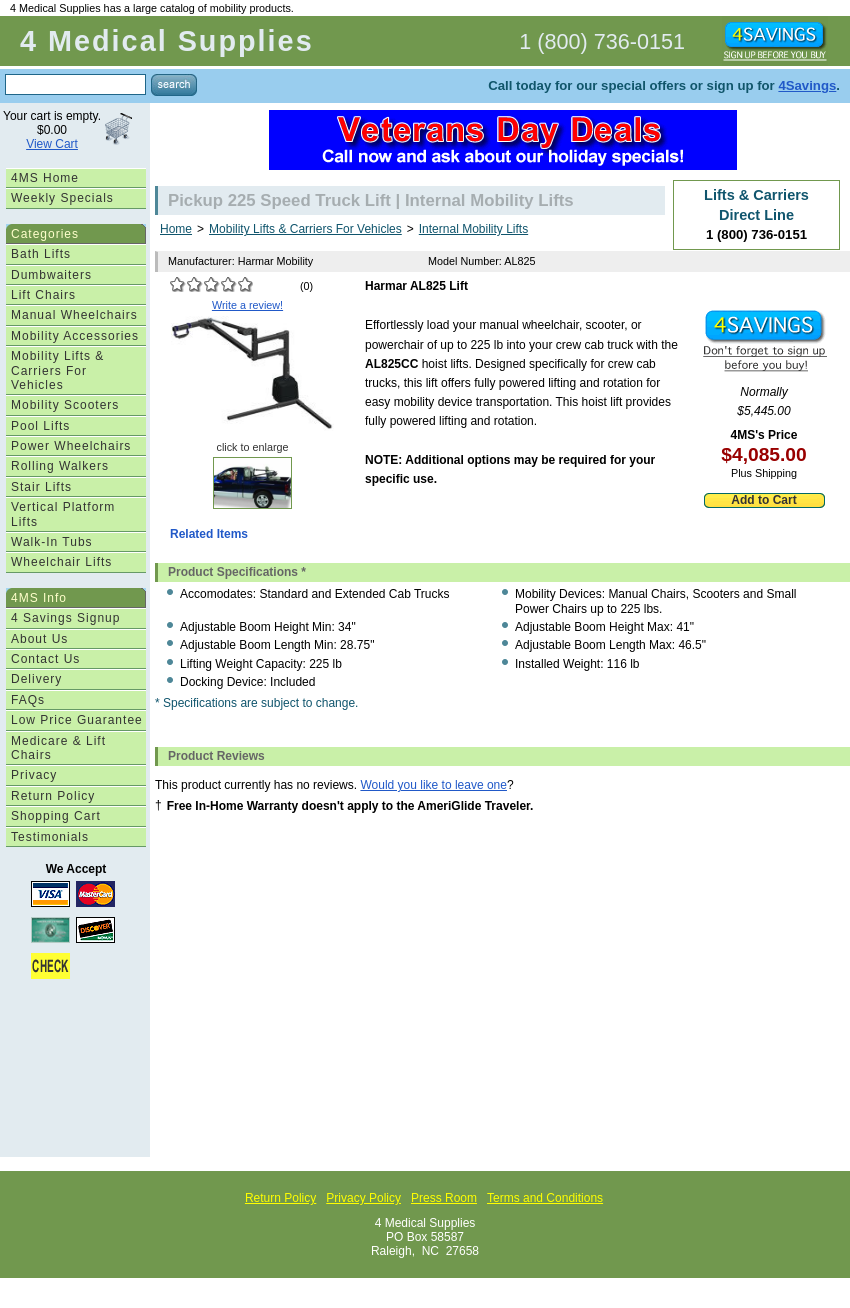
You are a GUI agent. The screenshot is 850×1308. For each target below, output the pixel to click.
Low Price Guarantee (77, 720)
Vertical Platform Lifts (63, 514)
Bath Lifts (41, 254)
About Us (39, 639)
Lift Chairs (43, 295)
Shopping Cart (56, 816)
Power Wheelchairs (71, 446)
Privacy (34, 775)
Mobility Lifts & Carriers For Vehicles (57, 370)
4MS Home (45, 178)
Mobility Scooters (65, 405)
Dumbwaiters (51, 275)
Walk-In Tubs (52, 542)
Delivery (36, 679)
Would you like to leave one (433, 785)
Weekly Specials (62, 198)
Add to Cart (763, 500)
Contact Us (45, 659)
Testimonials (50, 837)
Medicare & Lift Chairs (58, 748)
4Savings (807, 85)
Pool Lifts (40, 426)
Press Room (444, 1198)
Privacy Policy (363, 1198)
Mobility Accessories (75, 336)
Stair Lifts (41, 487)
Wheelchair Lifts (61, 562)
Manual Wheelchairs (74, 315)
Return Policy (53, 796)
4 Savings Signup (65, 618)
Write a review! (247, 305)
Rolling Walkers (60, 466)
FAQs (28, 700)
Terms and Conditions (545, 1198)
